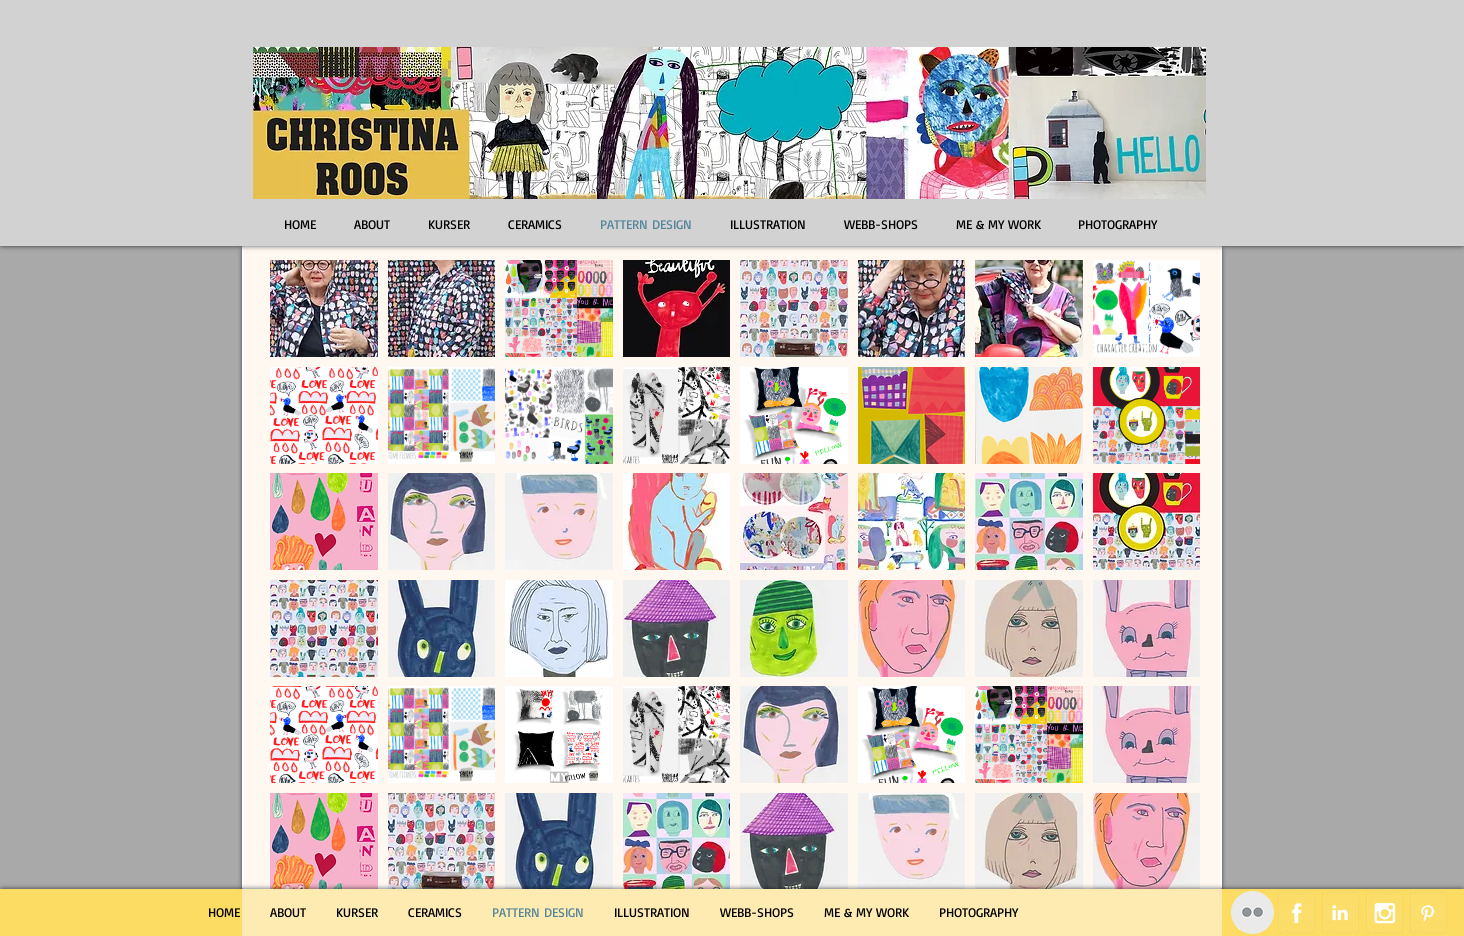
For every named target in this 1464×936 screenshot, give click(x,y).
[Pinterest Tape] (1428, 912)
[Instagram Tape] (1384, 912)
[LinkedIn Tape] (1340, 912)
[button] (324, 308)
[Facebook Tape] (1296, 912)
